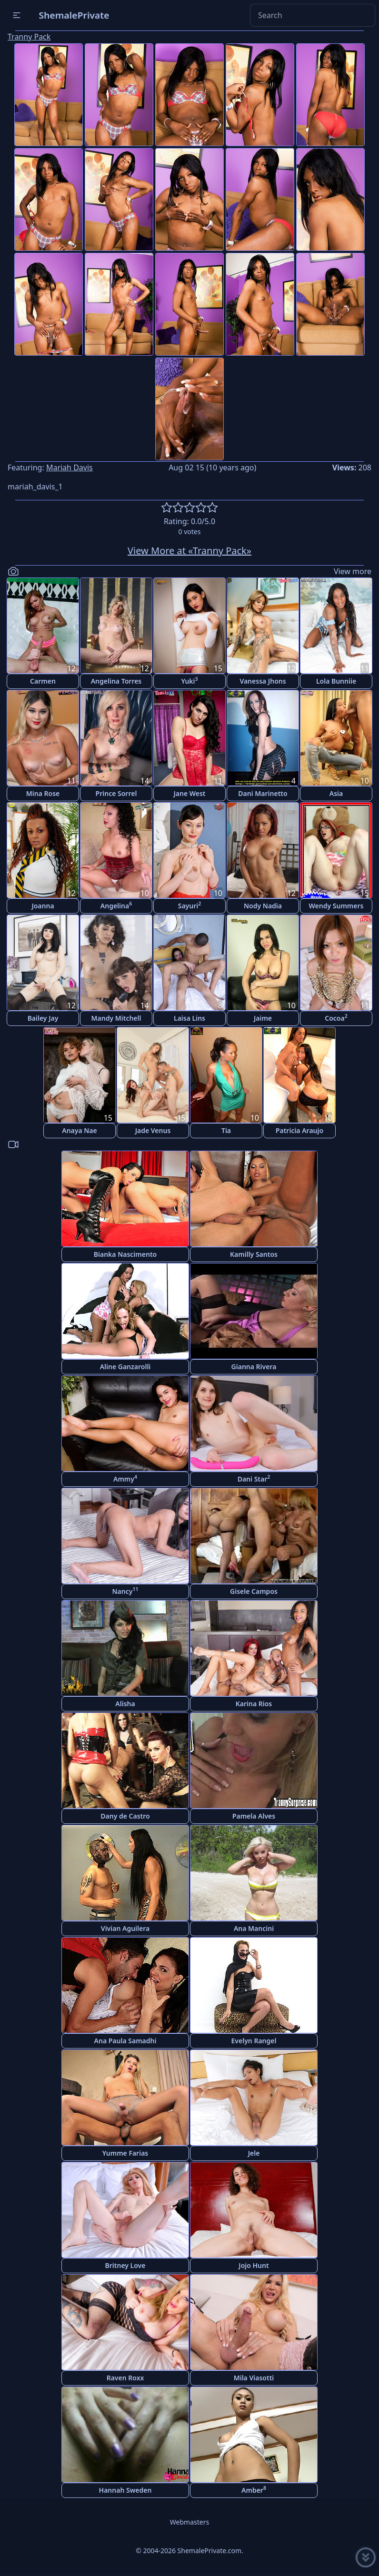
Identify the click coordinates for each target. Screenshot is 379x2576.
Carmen (43, 681)
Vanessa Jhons (262, 681)
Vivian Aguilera (125, 1928)
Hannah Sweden (125, 2490)
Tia (226, 1130)
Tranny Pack (29, 36)
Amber (253, 2490)
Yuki (189, 681)
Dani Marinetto (262, 793)
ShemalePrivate (74, 15)
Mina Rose (43, 793)
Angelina (116, 905)
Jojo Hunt (254, 2265)
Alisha (125, 1703)
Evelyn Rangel (254, 2040)
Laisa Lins (189, 1018)
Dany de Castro (125, 1815)
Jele (254, 2153)
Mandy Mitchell (116, 1018)
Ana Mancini (254, 1928)
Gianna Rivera (254, 1366)
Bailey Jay (43, 1018)
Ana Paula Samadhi (125, 2040)
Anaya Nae (79, 1130)
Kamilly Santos (254, 1254)
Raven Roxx (125, 2377)
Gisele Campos (254, 1591)
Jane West (189, 793)
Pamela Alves (253, 1815)
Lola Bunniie (336, 681)
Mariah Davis (69, 467)
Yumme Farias (125, 2153)
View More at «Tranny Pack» (189, 550)
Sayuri (189, 905)
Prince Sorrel (116, 793)
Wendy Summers (336, 905)
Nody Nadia (263, 905)
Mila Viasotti (254, 2377)
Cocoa (336, 1018)
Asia (336, 793)
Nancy (125, 1591)
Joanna (42, 905)
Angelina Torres (116, 681)
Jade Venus (153, 1130)
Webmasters (189, 2521)
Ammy (125, 1478)
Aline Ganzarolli (125, 1366)
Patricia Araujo (299, 1130)
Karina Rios (254, 1703)
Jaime (263, 1018)
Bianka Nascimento (125, 1254)
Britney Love (125, 2265)
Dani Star (254, 1478)
